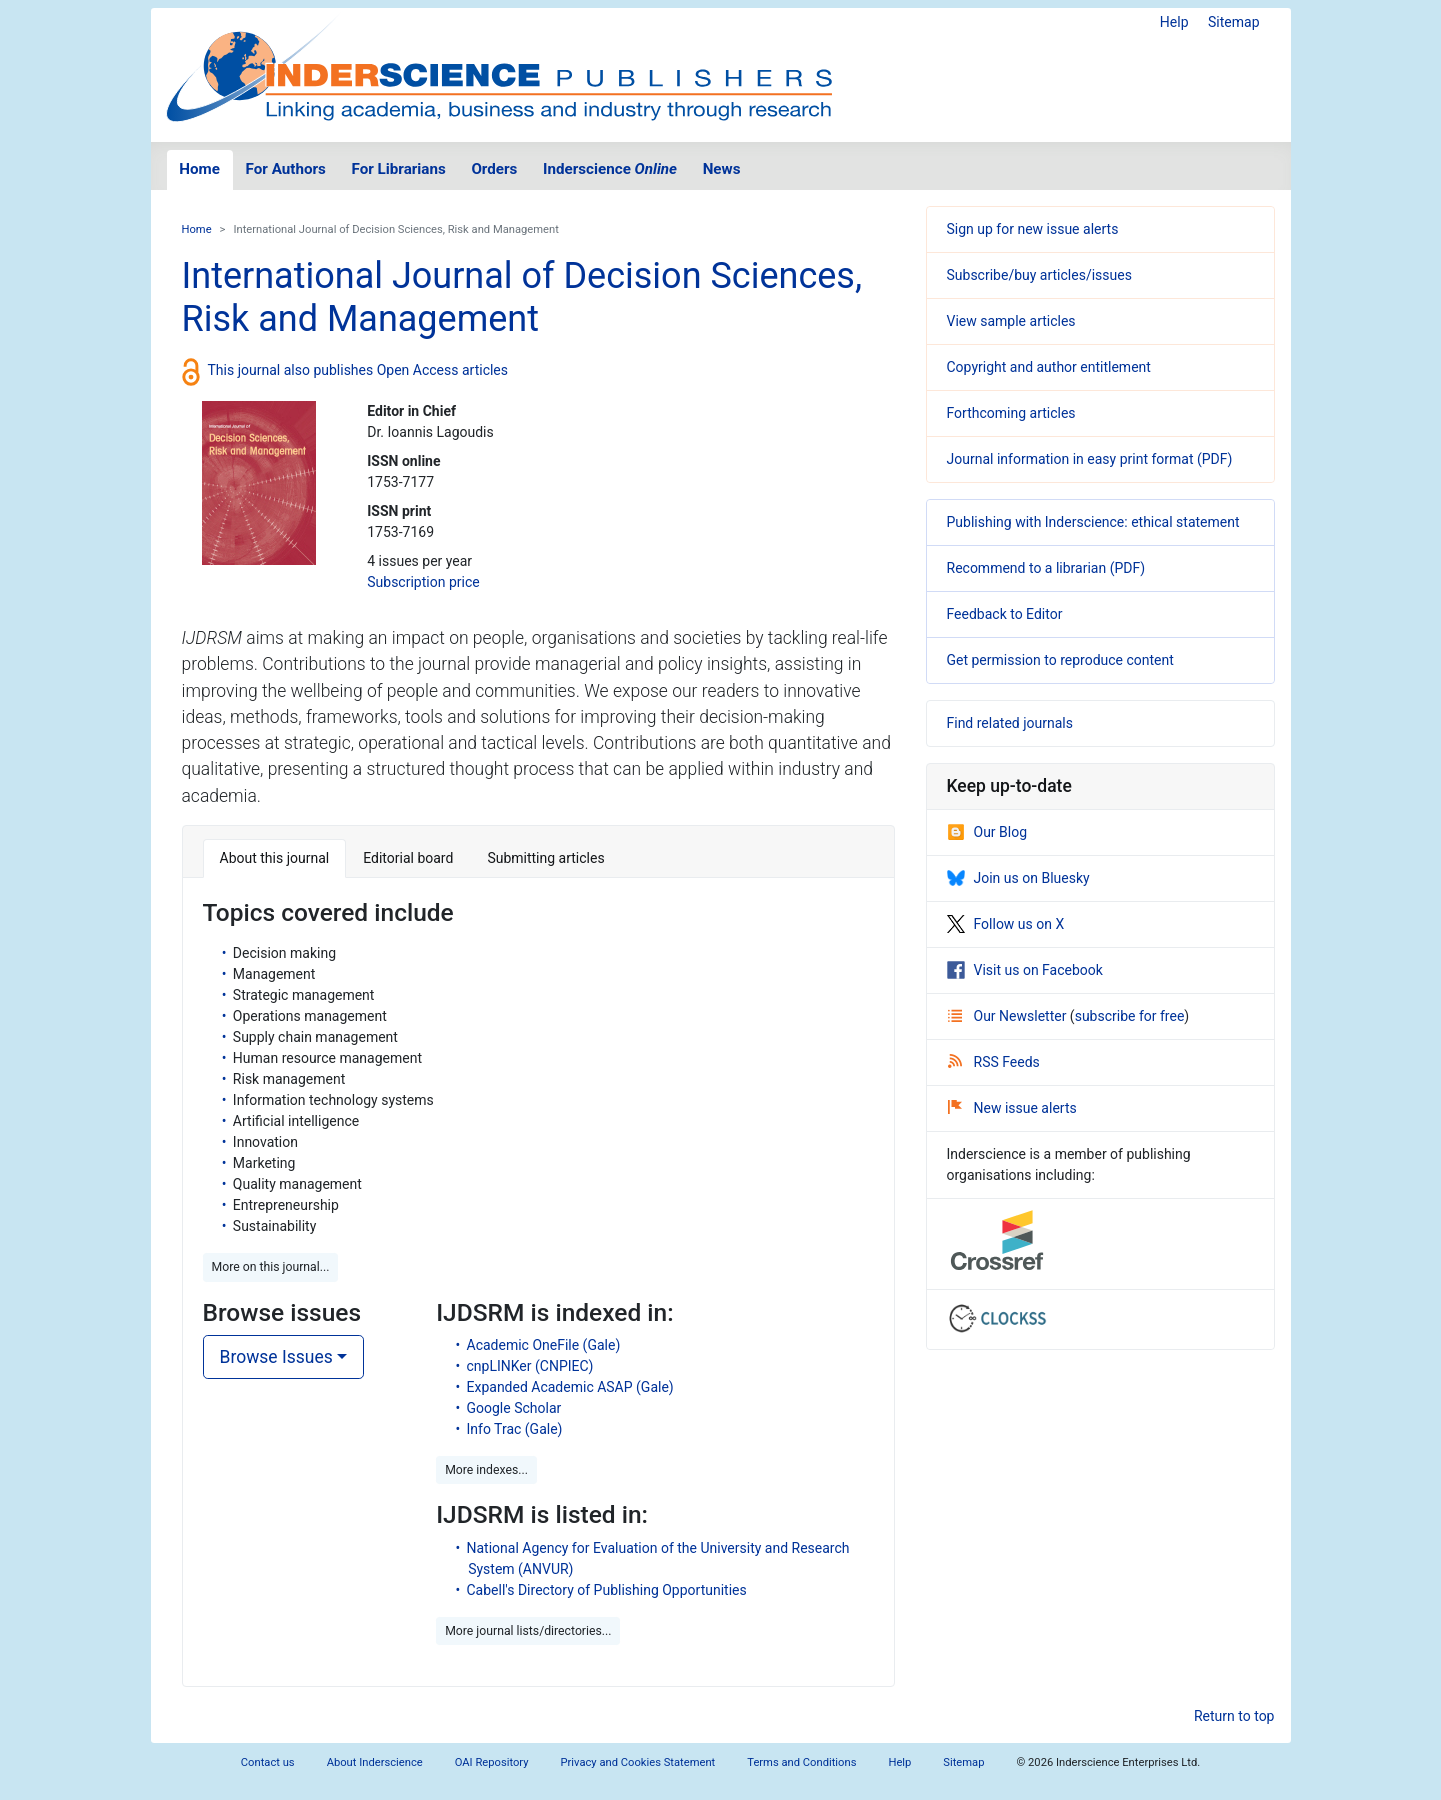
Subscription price (423, 582)
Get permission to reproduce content (1060, 660)
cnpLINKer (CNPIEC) (530, 1366)
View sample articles (1011, 321)
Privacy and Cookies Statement (638, 1762)
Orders (494, 169)
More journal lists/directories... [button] (528, 1631)
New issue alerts (1012, 1108)
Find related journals (1010, 723)
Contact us (268, 1762)
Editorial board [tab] (408, 858)
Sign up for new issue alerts (1033, 229)
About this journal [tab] (275, 858)
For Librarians (398, 169)
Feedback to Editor (1005, 614)
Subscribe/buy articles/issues (1039, 275)
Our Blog (987, 832)
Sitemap (1233, 22)
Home (199, 169)
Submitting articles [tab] (545, 858)
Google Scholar (514, 1408)
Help (1174, 22)
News (722, 169)
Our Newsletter (1009, 1016)
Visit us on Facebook (1025, 970)
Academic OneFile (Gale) (544, 1345)
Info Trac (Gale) (515, 1429)
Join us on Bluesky (1018, 878)
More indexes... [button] (486, 1470)
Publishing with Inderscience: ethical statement (1093, 522)
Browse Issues (276, 1357)
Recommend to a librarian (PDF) (1046, 568)
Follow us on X (1006, 924)
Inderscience (610, 169)
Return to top (1234, 1716)
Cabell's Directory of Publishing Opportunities (607, 1590)
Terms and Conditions (801, 1762)
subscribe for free (1130, 1016)
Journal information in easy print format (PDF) (1090, 459)
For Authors (286, 169)
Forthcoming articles (1011, 413)
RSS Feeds (994, 1062)
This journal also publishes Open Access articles (358, 370)
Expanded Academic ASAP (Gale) (570, 1387)
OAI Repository (492, 1762)
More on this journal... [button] (271, 1267)
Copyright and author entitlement (1049, 367)
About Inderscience (375, 1762)
